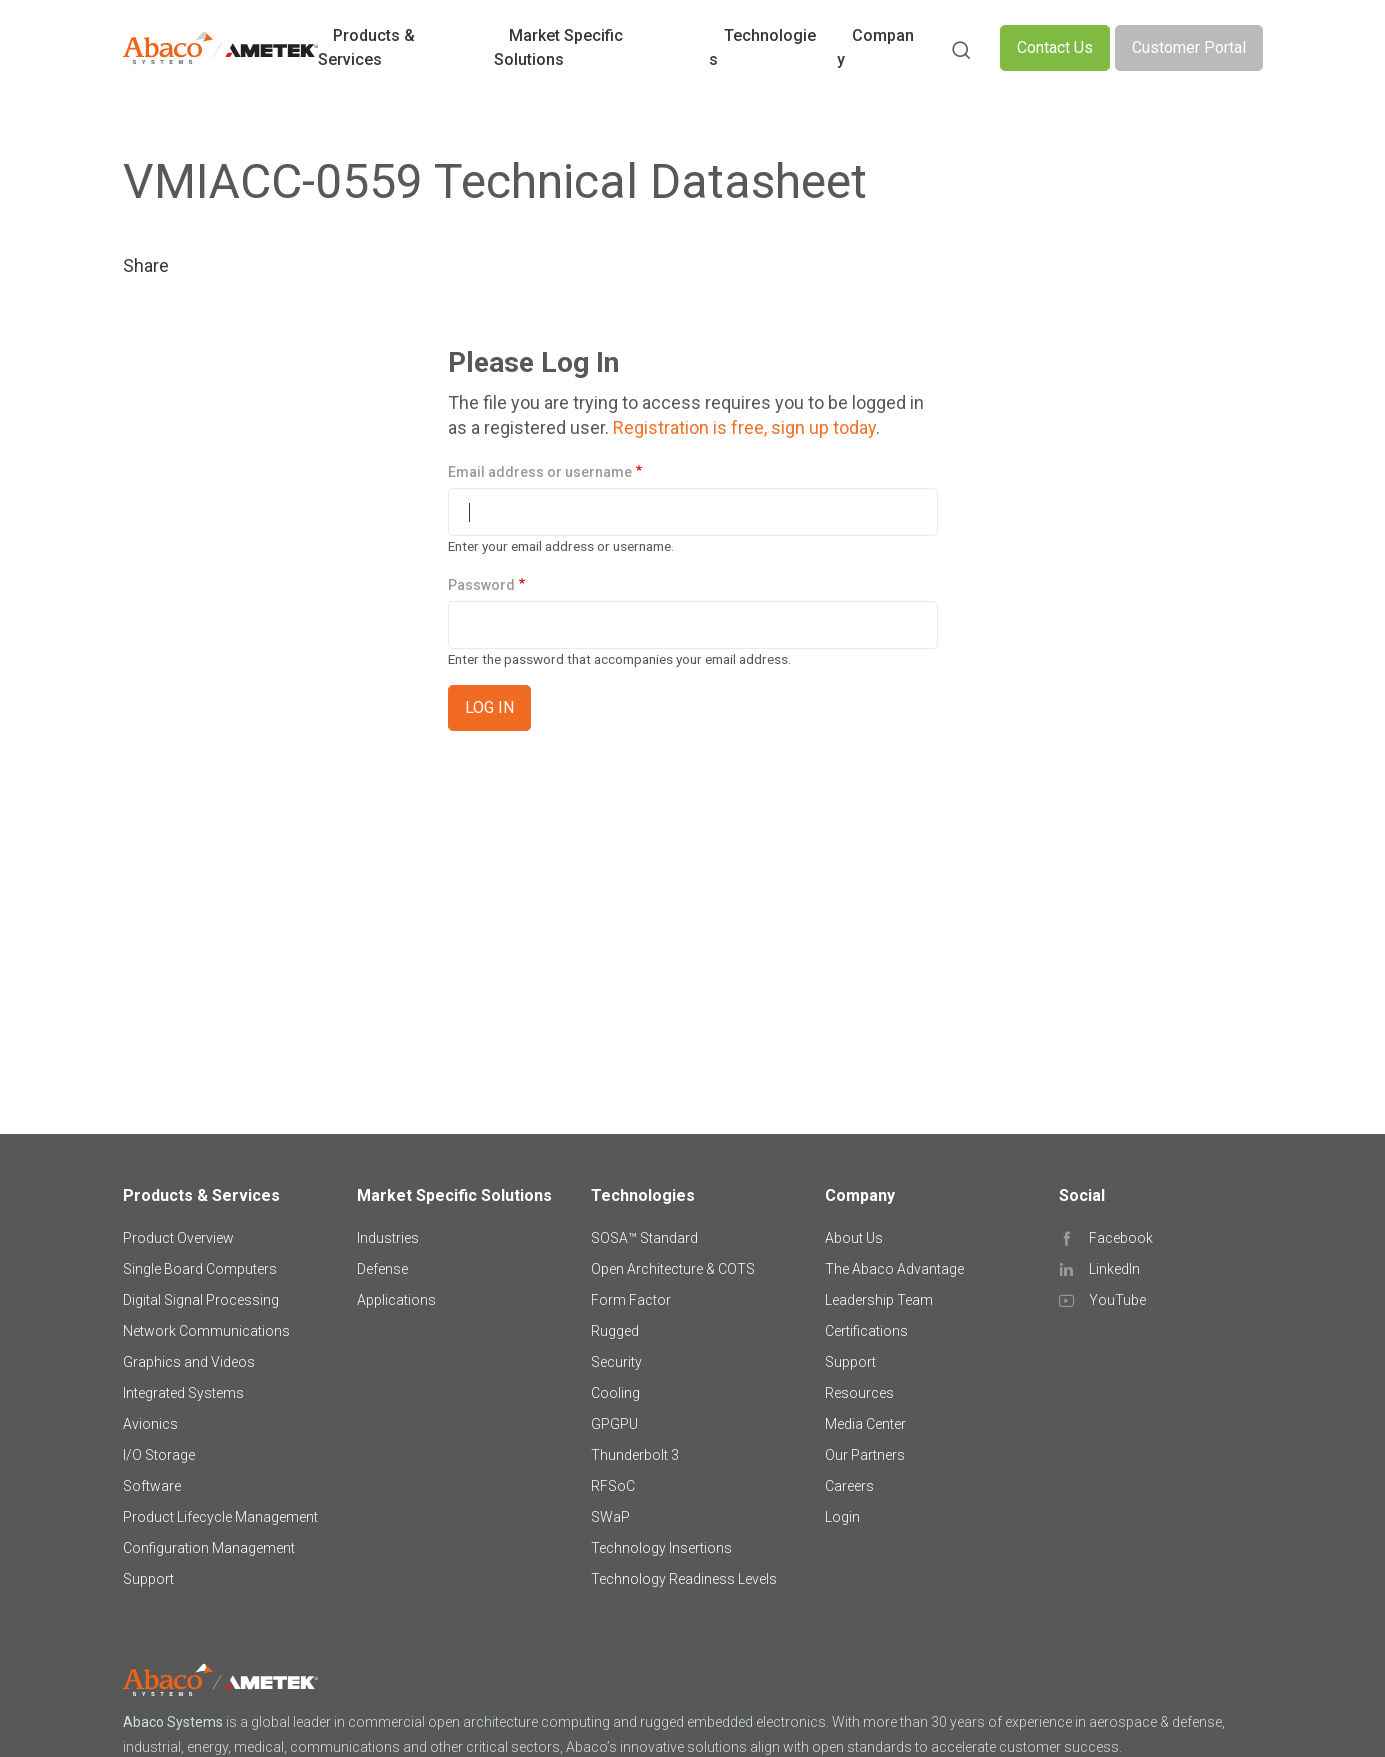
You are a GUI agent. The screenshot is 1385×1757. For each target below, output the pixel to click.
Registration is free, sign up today (744, 427)
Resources (859, 1393)
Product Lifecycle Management (220, 1517)
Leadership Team (879, 1300)
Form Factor (631, 1300)
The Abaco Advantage (894, 1269)
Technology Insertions (661, 1548)
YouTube (1117, 1300)
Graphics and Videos (189, 1362)
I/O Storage (159, 1455)
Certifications (866, 1331)
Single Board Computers (200, 1269)
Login (842, 1517)
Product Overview (178, 1238)
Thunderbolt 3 (635, 1455)
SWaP (610, 1517)
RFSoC (613, 1486)
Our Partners (865, 1455)
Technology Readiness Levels (684, 1579)
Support (148, 1579)
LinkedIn (1114, 1269)
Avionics (150, 1424)
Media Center (865, 1424)
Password (481, 585)
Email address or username (540, 472)
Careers (849, 1486)
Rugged (615, 1331)
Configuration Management (209, 1548)
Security (616, 1362)
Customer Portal (1189, 47)
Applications (396, 1300)
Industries (388, 1238)
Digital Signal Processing (201, 1300)
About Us (854, 1238)
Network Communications (206, 1331)
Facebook (1121, 1238)
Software (152, 1486)
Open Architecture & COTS (673, 1269)
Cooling (615, 1393)
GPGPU (614, 1424)
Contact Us (1055, 47)
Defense (382, 1269)
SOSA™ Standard (644, 1238)
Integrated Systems (183, 1393)
